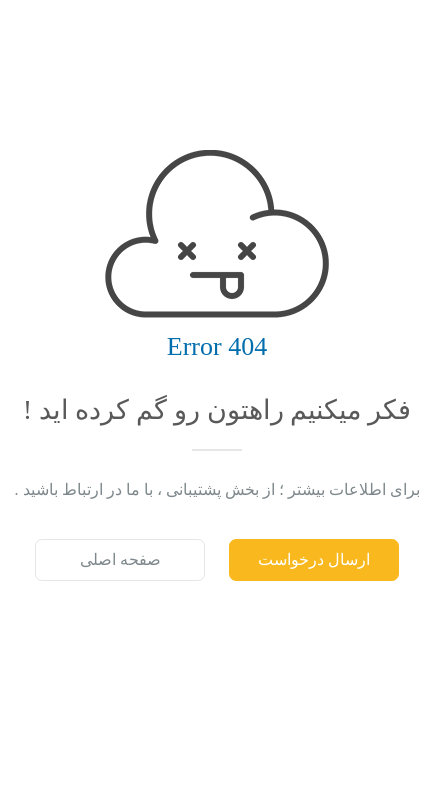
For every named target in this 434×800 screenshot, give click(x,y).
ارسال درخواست (314, 559)
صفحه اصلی (120, 559)
